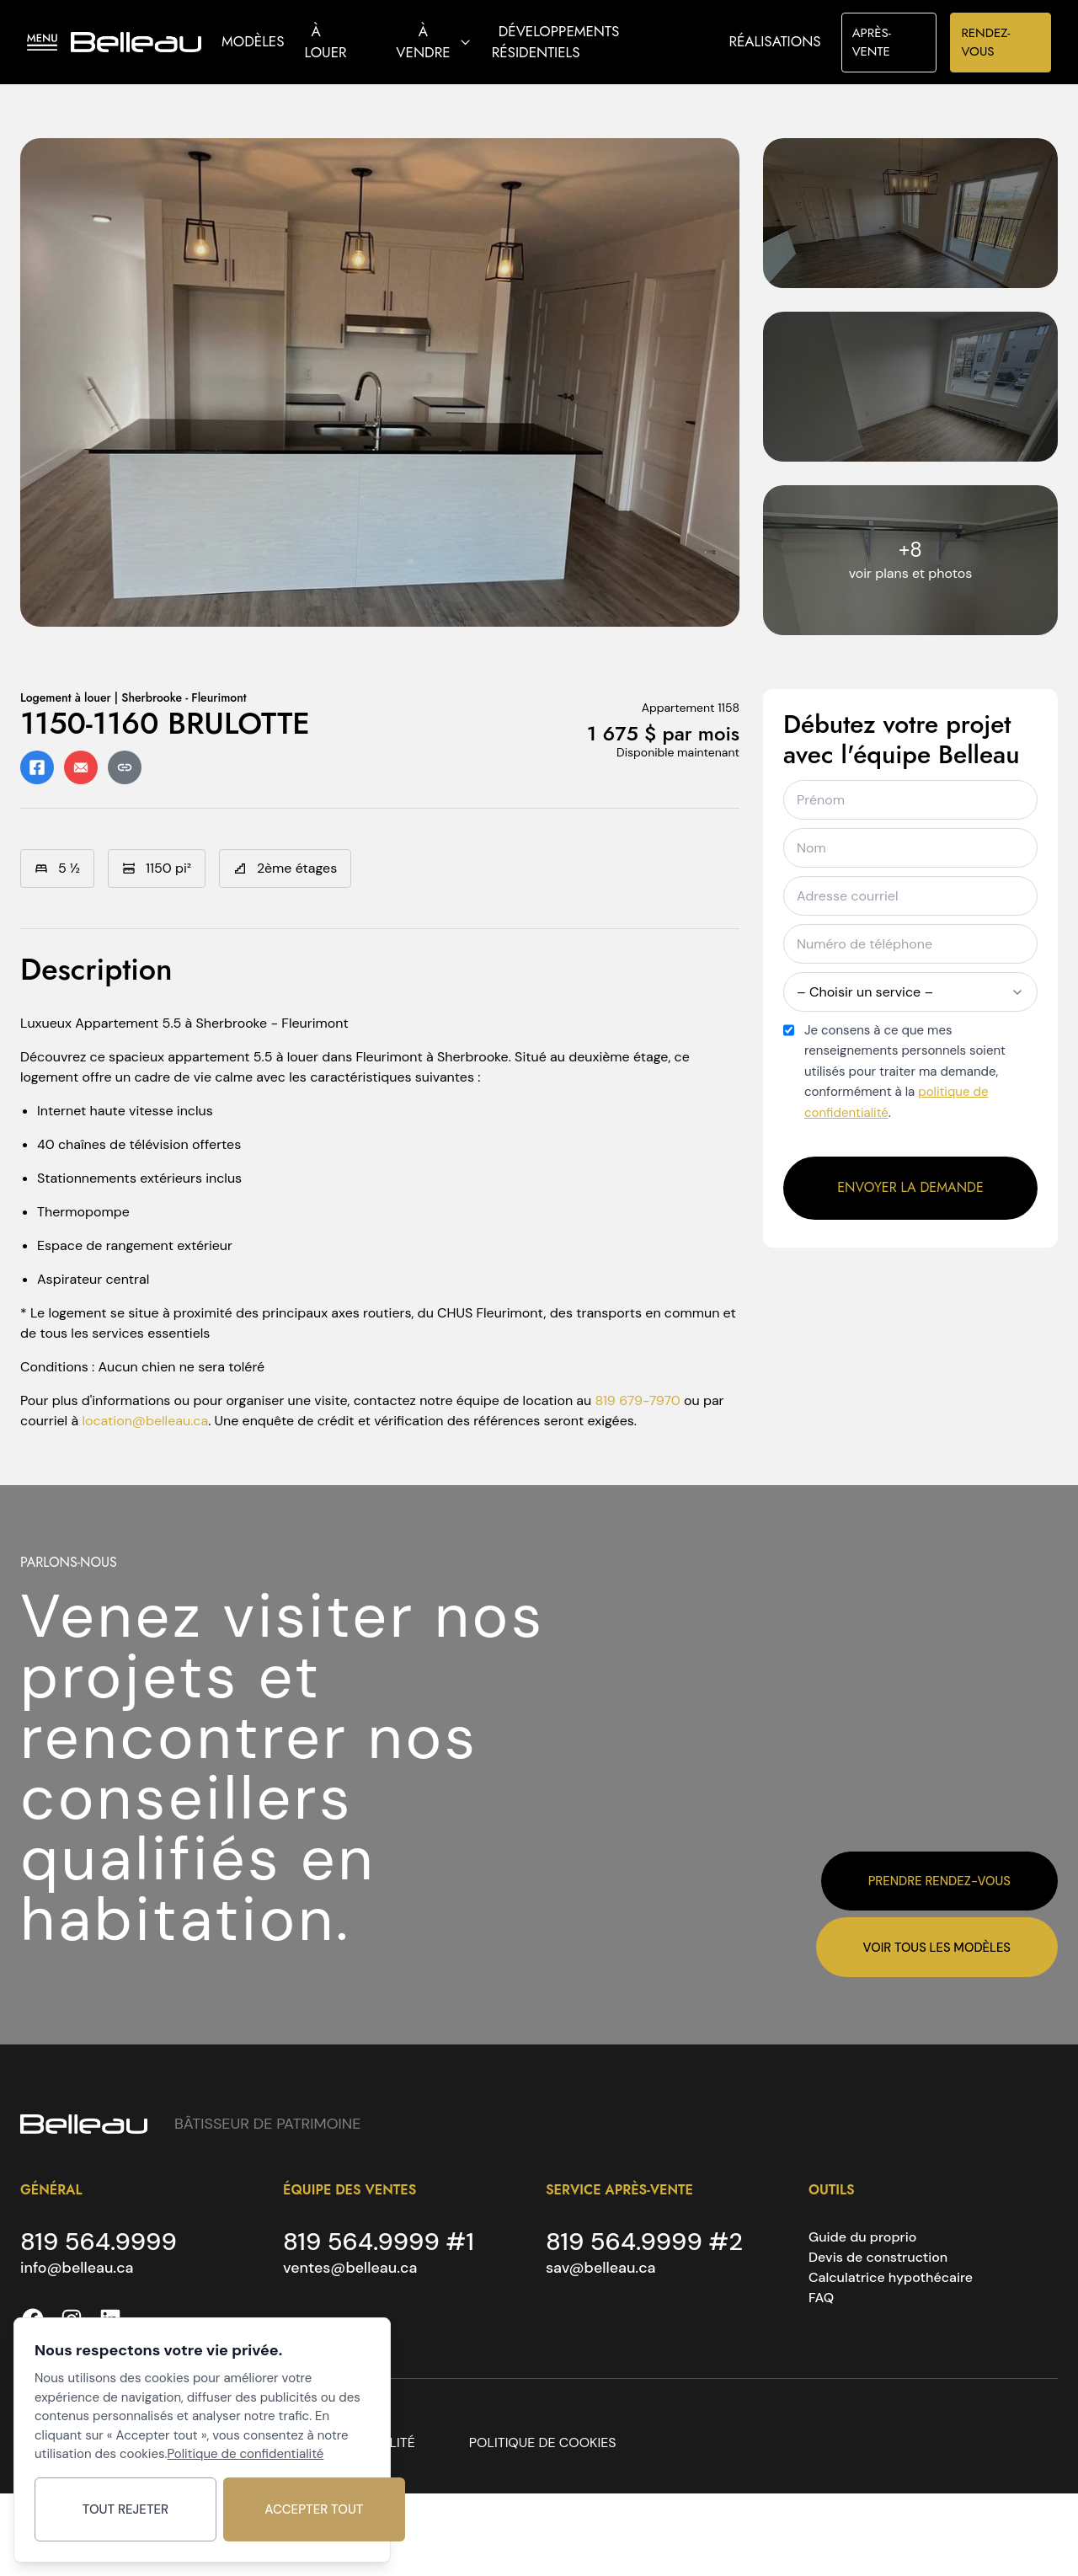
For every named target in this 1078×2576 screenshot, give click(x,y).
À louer (326, 42)
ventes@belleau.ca (351, 2269)
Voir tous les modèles (935, 1946)
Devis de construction (877, 2257)
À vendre (433, 42)
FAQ (821, 2297)
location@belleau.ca (145, 1421)
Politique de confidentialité (245, 2450)
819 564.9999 (100, 2242)
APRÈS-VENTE (871, 42)
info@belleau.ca (77, 2269)
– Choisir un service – (910, 992)
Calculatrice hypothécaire (890, 2277)
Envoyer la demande (910, 1187)
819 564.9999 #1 (381, 2242)
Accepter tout (292, 2507)
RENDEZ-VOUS (985, 42)
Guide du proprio (862, 2237)
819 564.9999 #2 (647, 2242)
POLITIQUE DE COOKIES (542, 2444)
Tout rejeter (118, 2507)
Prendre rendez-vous (938, 1879)
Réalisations (774, 41)
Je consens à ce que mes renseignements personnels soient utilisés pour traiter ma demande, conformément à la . (905, 1071)
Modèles (252, 41)
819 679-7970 (637, 1400)
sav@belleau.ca (601, 2269)
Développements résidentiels (556, 42)
